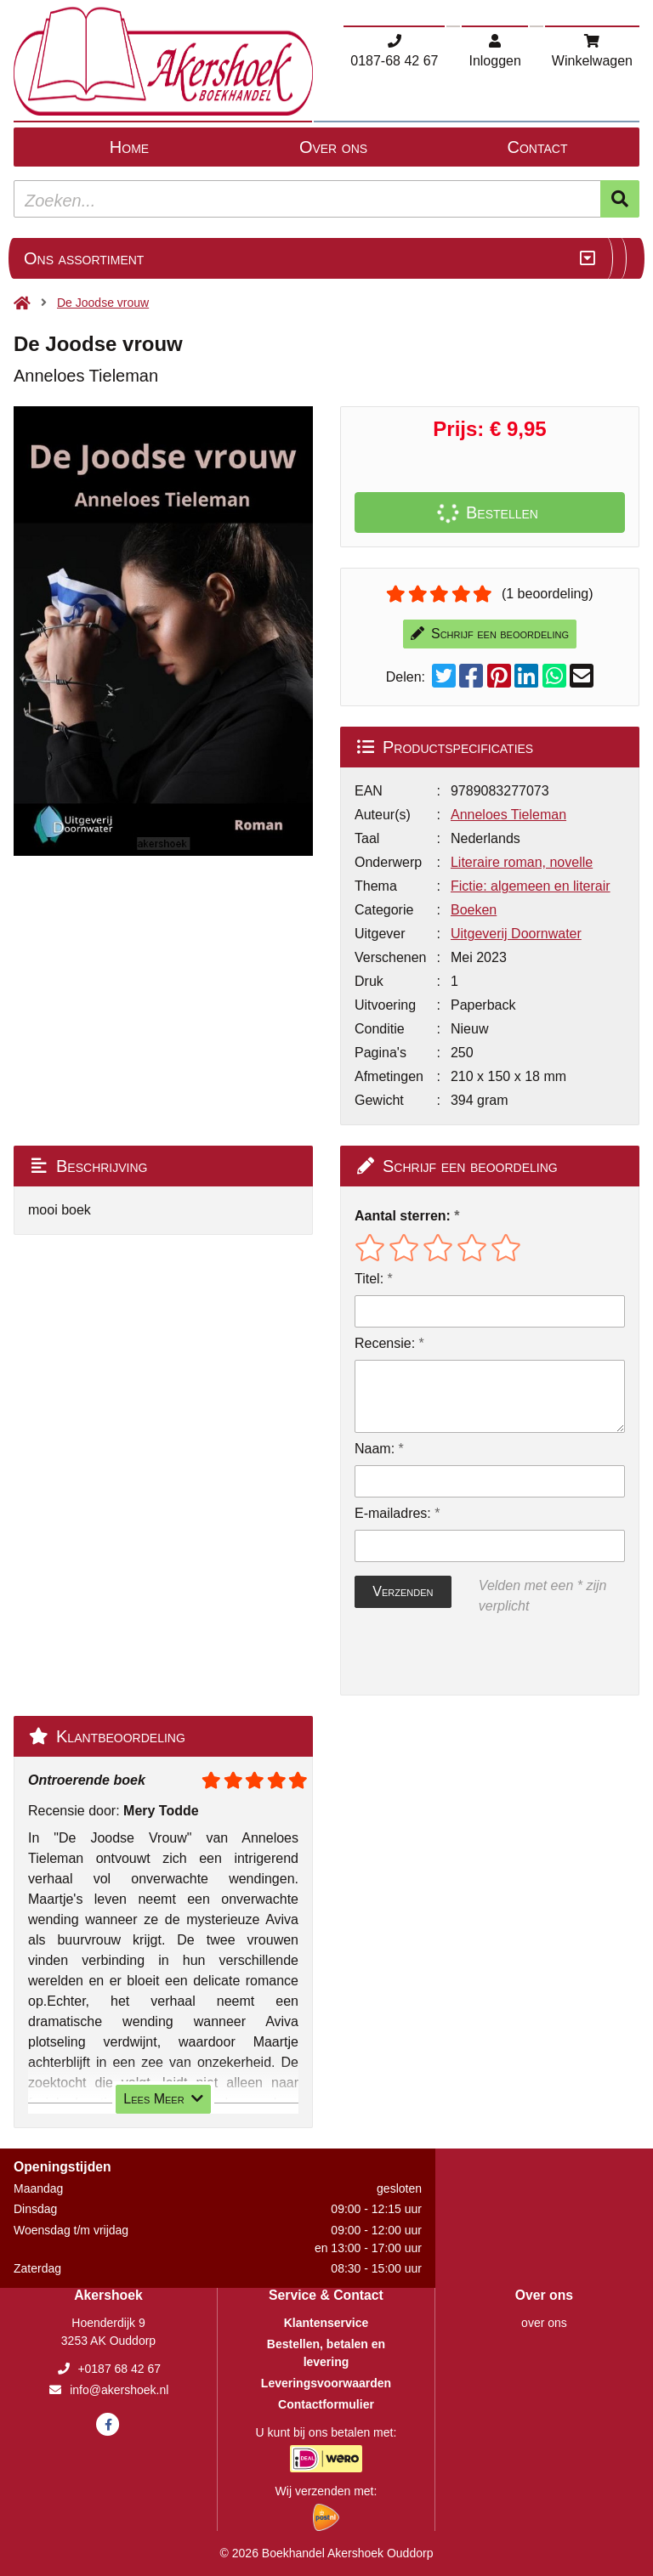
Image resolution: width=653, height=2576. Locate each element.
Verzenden (402, 1591)
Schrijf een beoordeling (490, 633)
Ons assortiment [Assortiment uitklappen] (84, 258)
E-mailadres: (393, 1513)
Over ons (333, 147)
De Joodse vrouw (103, 302)
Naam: (375, 1448)
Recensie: (385, 1343)
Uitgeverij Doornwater (516, 933)
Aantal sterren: (403, 1216)
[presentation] (463, 1655)
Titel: (369, 1278)
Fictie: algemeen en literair (530, 886)
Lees (162, 2099)
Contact (538, 147)
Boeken (474, 910)
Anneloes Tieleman (508, 814)
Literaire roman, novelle (522, 862)
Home (129, 147)
